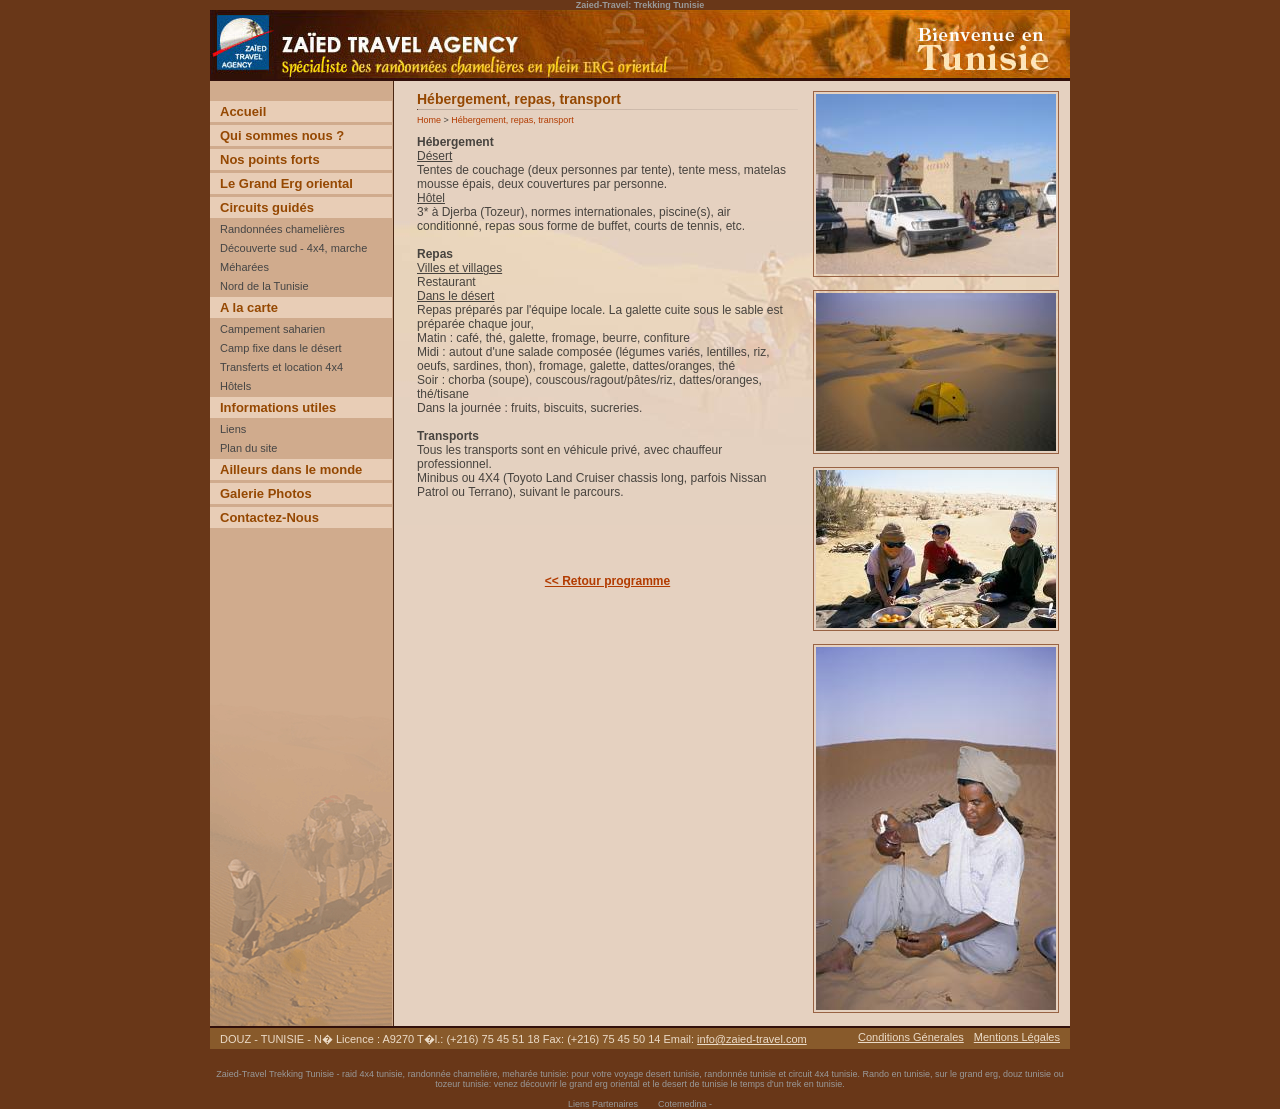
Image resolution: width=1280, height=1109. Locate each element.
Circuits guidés (267, 207)
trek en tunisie (814, 1084)
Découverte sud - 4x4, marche (293, 248)
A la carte (249, 307)
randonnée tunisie (740, 1074)
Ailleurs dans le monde (291, 469)
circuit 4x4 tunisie (822, 1074)
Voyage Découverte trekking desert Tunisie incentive (349, 80)
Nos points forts (270, 159)
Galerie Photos (266, 493)
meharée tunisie (534, 1074)
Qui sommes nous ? (282, 135)
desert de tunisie (695, 1084)
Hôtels (235, 386)
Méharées (244, 267)
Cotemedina (682, 1104)
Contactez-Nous (269, 517)
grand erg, (982, 1074)
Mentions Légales (1017, 1037)
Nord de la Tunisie (264, 286)
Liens (233, 429)
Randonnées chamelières (282, 229)
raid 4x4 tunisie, (375, 1074)
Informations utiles (278, 407)
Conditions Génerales (911, 1037)
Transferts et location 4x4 (281, 367)
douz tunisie (1027, 1074)
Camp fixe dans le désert (281, 348)
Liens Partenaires (603, 1104)
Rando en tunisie (896, 1074)
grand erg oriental (604, 1084)
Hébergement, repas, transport (512, 120)
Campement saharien (272, 329)
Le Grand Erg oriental (286, 183)
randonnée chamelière (453, 1074)
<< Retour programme (607, 581)
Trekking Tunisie (301, 1074)
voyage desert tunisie (656, 1074)
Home (429, 120)
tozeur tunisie (462, 1084)
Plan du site (248, 448)
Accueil (243, 111)
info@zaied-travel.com (752, 1039)
